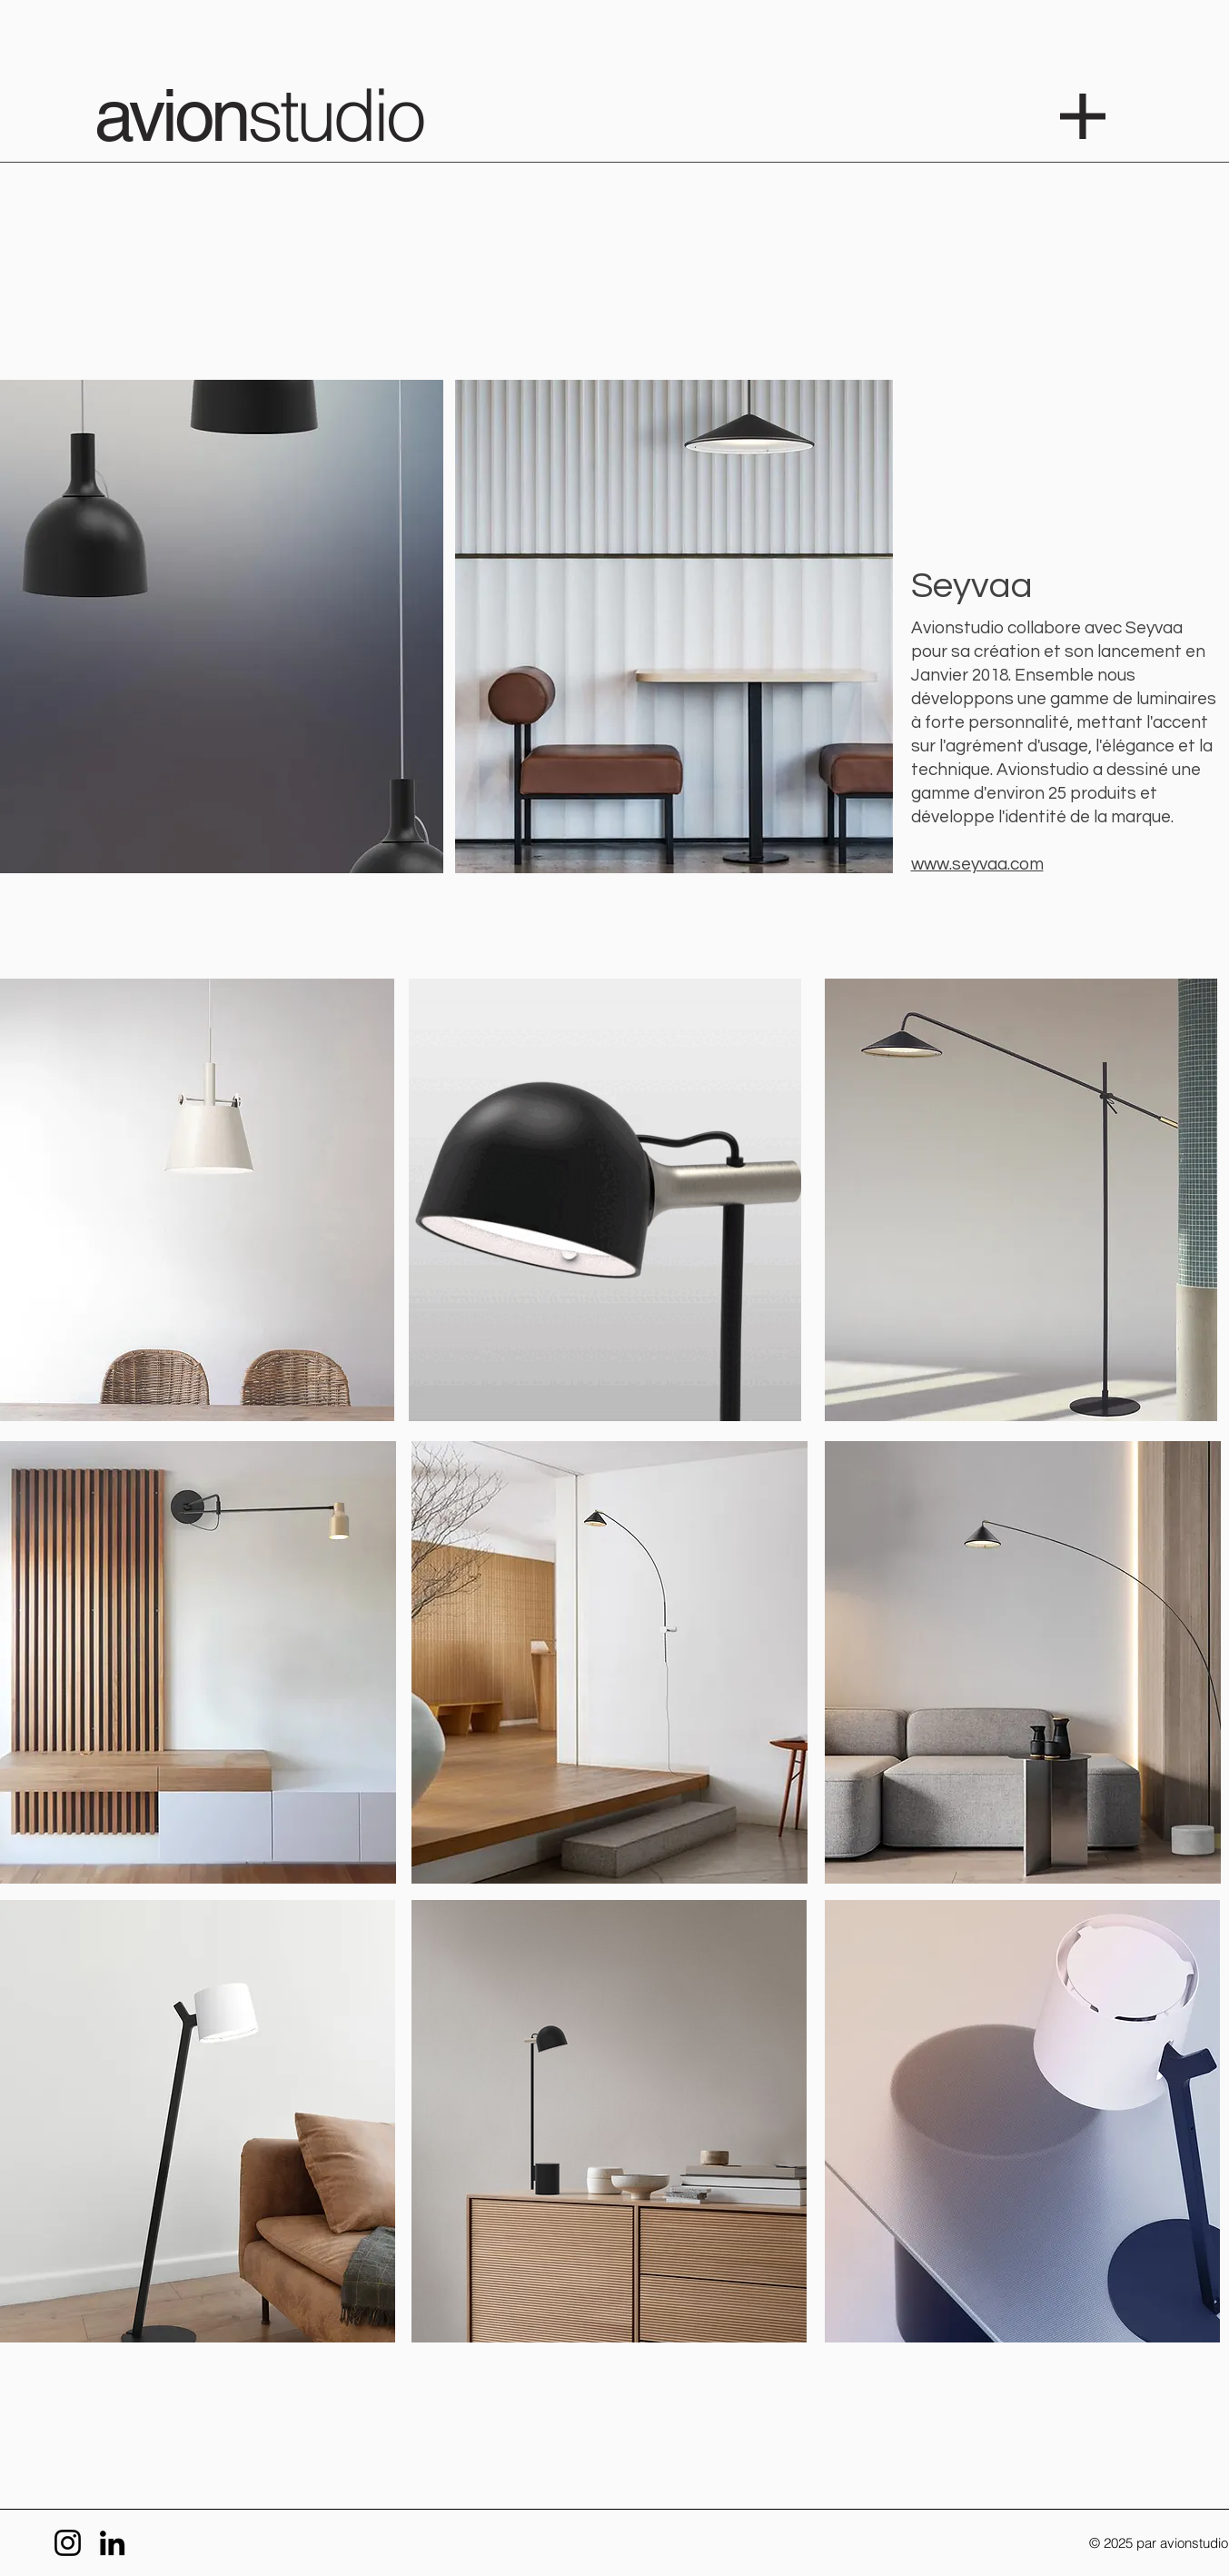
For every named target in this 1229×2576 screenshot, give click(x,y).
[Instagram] (67, 2543)
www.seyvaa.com (977, 864)
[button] (1082, 116)
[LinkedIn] (112, 2543)
